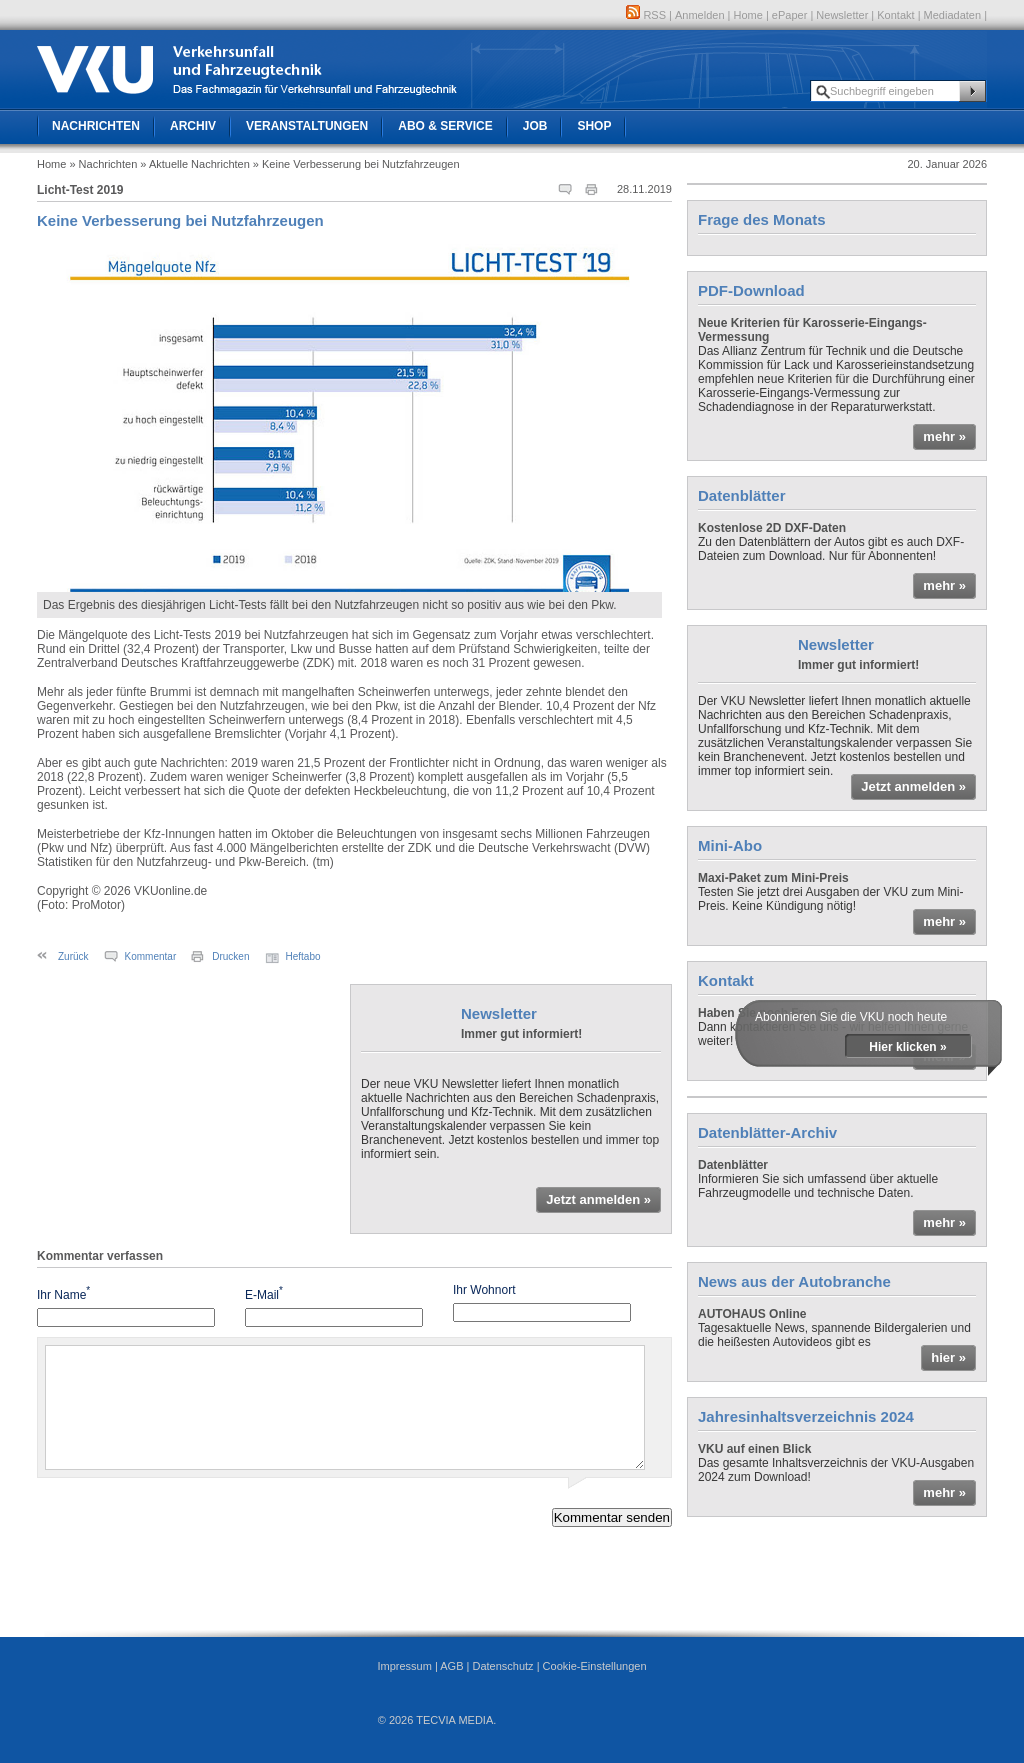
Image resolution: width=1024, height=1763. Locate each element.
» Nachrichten (103, 164)
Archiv (193, 126)
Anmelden (700, 15)
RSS (646, 15)
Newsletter (842, 15)
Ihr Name (63, 1293)
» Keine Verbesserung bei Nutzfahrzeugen (356, 164)
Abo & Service (445, 126)
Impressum (404, 1666)
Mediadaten (953, 15)
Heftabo (303, 956)
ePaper (789, 15)
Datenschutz (502, 1666)
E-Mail (264, 1293)
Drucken (230, 956)
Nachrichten (96, 126)
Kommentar (151, 956)
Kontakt (895, 15)
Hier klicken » (907, 1047)
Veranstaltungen (307, 126)
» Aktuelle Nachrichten (194, 164)
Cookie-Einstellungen (595, 1666)
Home (748, 15)
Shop (594, 126)
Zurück (73, 956)
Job (535, 126)
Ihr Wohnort (484, 1290)
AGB (451, 1666)
